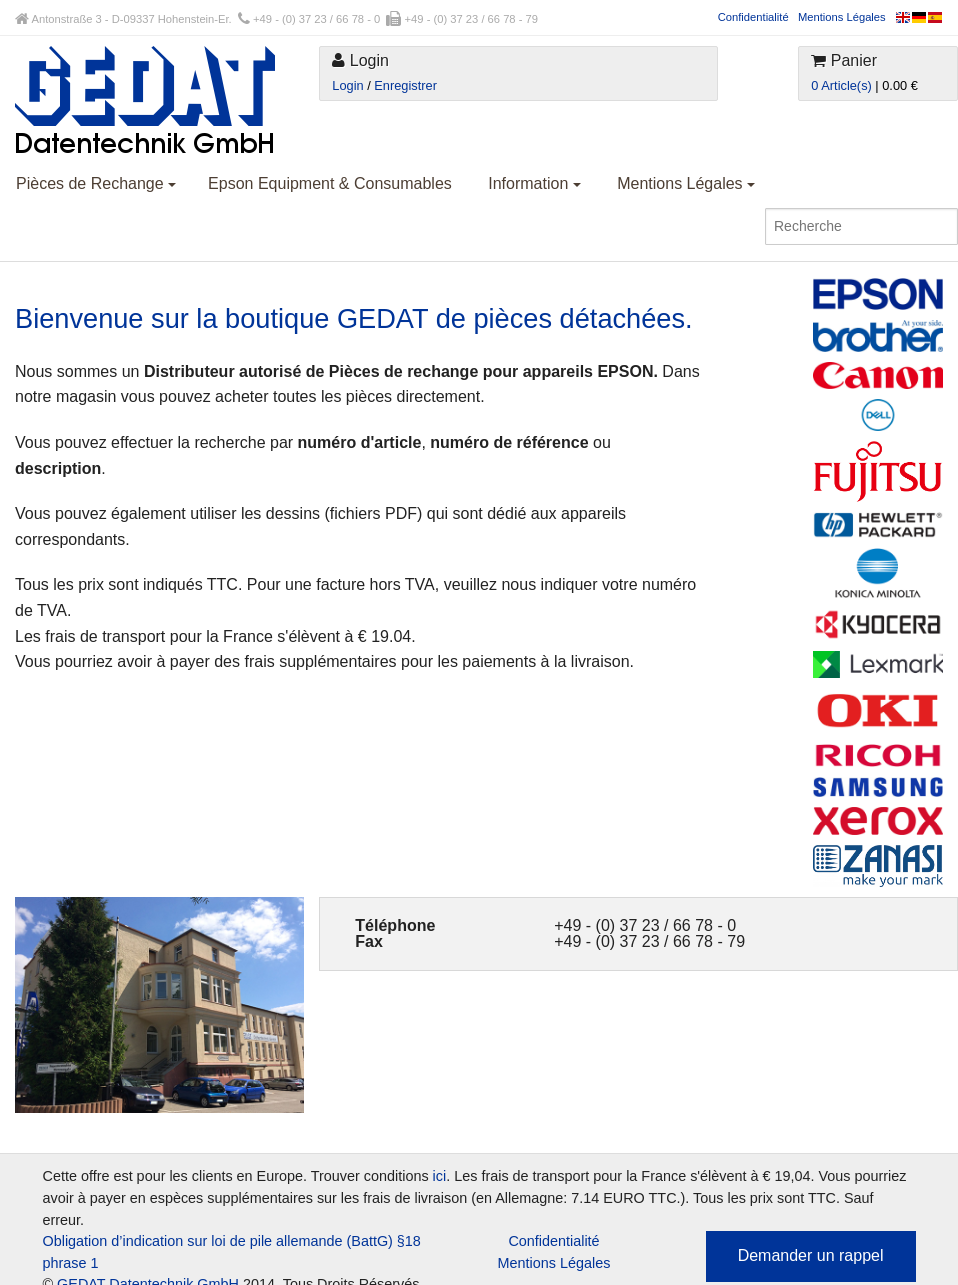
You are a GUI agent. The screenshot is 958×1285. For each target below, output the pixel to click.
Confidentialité (753, 17)
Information (534, 183)
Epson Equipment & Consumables (330, 183)
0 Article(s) (841, 85)
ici (440, 1176)
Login (347, 85)
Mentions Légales (842, 17)
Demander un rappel (811, 1255)
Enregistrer (405, 85)
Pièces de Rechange (96, 183)
